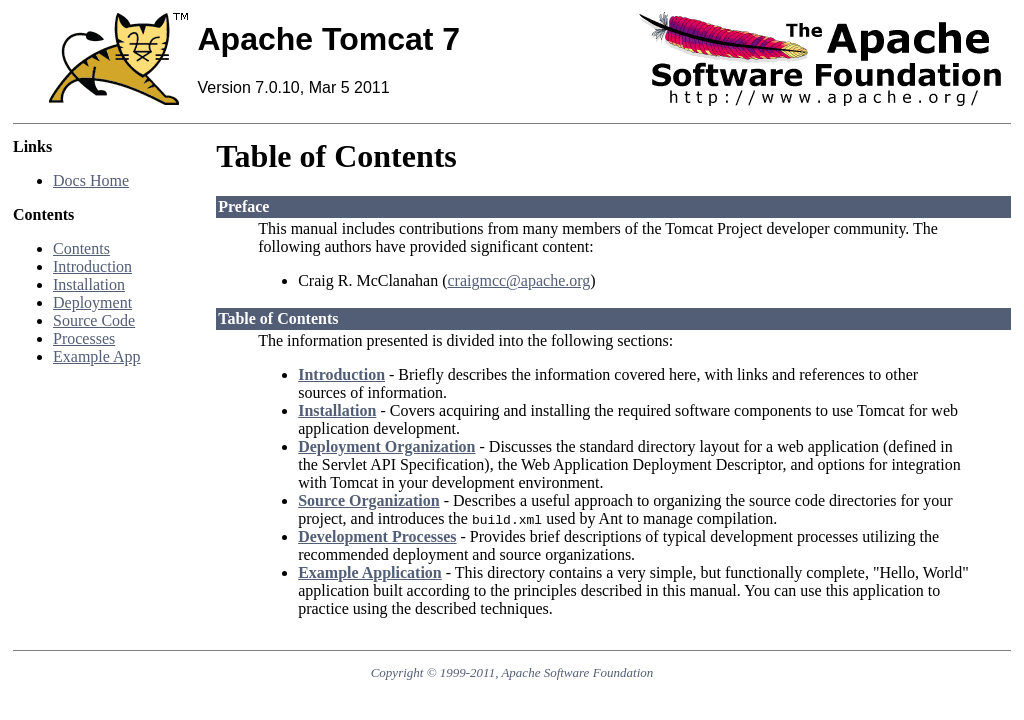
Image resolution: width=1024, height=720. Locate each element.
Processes (84, 338)
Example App (97, 356)
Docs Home (91, 180)
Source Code (94, 320)
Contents (81, 248)
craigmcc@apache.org (518, 280)
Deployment (92, 302)
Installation (89, 284)
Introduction (92, 266)
